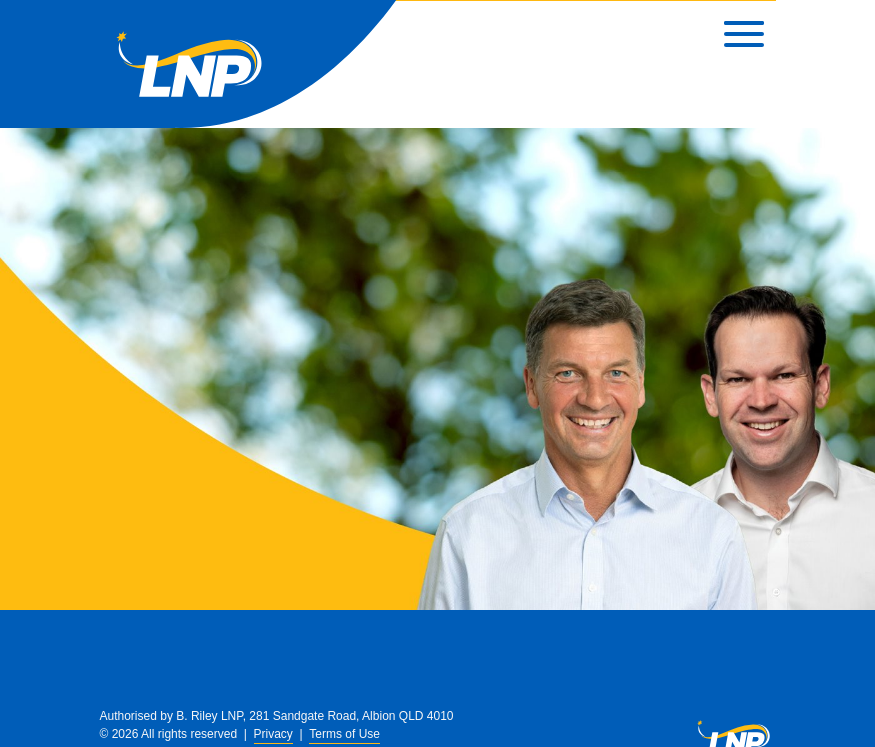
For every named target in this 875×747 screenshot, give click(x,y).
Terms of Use (344, 734)
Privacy (273, 734)
